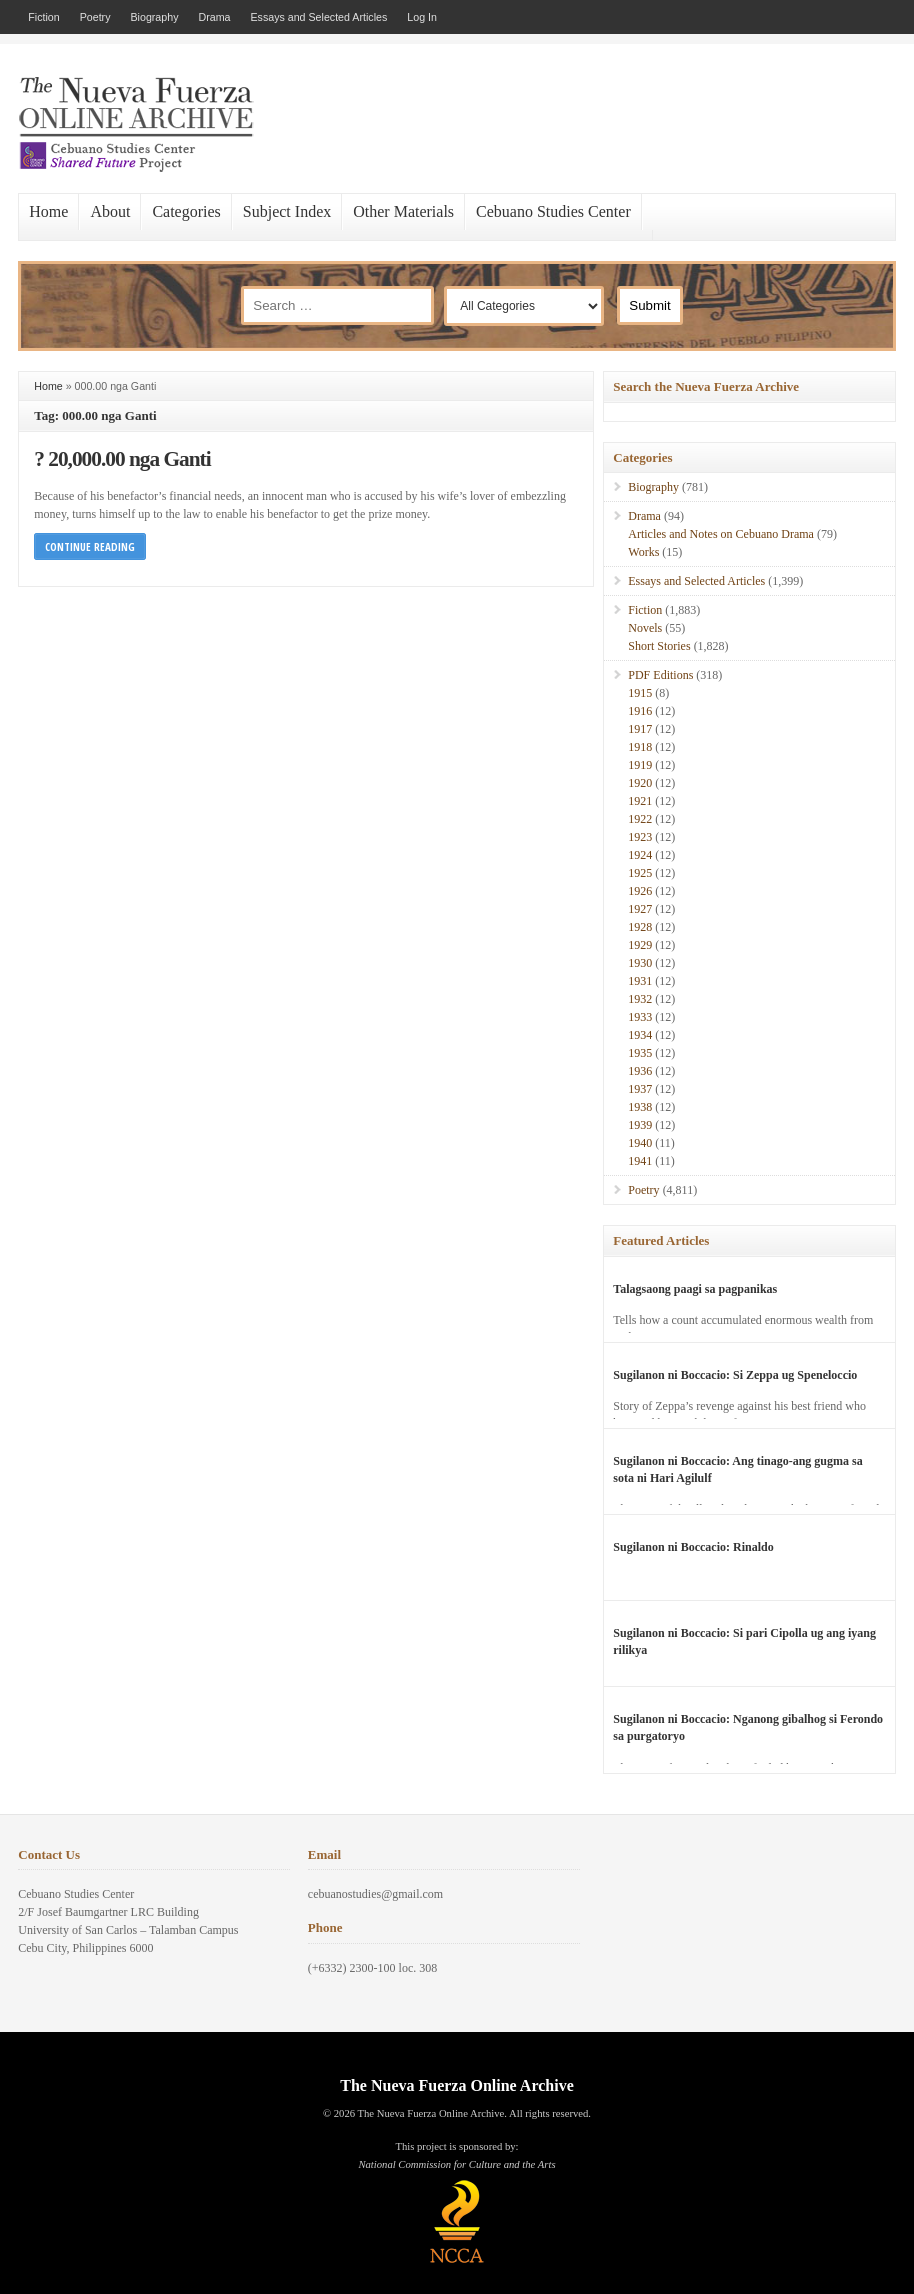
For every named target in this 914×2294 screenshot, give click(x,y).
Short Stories (659, 646)
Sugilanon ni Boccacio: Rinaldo (693, 1547)
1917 (640, 729)
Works (643, 552)
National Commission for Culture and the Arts (456, 2164)
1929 (640, 945)
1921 (640, 801)
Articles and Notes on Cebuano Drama (721, 534)
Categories (186, 211)
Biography (154, 17)
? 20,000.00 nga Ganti (122, 459)
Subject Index (287, 211)
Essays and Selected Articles (318, 17)
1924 (640, 855)
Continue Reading (90, 546)
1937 (640, 1089)
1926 (640, 891)
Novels (645, 628)
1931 (640, 981)
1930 (640, 963)
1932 (640, 999)
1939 (640, 1125)
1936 (640, 1071)
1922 (640, 819)
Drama (214, 17)
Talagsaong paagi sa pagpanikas (695, 1289)
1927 (640, 909)
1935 (640, 1053)
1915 (640, 693)
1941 (640, 1161)
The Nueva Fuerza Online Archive (456, 2085)
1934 (640, 1035)
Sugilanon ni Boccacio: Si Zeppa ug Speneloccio (735, 1375)
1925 (640, 873)
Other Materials (403, 211)
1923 (640, 837)
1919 (640, 765)
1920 (640, 783)
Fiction (43, 17)
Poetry (95, 17)
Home (48, 211)
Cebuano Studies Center (553, 211)
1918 (640, 747)
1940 (640, 1143)
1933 (640, 1017)
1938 (640, 1107)
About (110, 211)
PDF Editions (660, 675)
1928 (640, 927)
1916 (640, 711)
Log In (422, 17)
